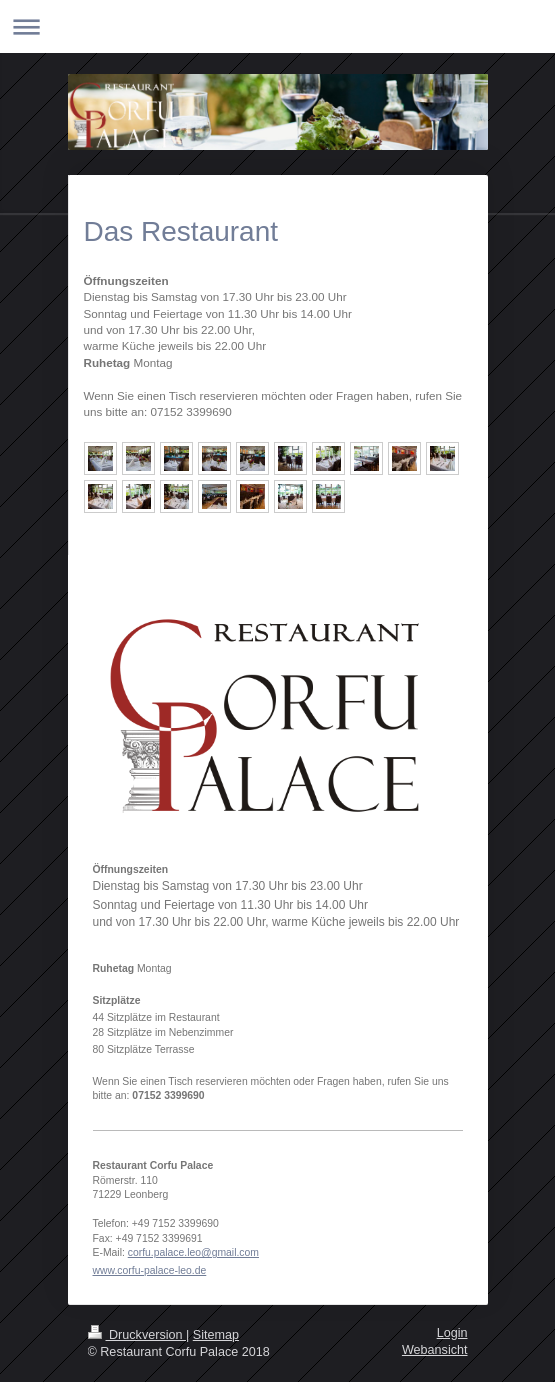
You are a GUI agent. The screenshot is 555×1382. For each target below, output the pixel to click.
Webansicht (435, 1350)
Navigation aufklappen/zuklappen (277, 26)
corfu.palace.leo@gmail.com (193, 1252)
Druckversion (137, 1335)
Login (452, 1333)
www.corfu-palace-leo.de (150, 1270)
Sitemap (216, 1335)
